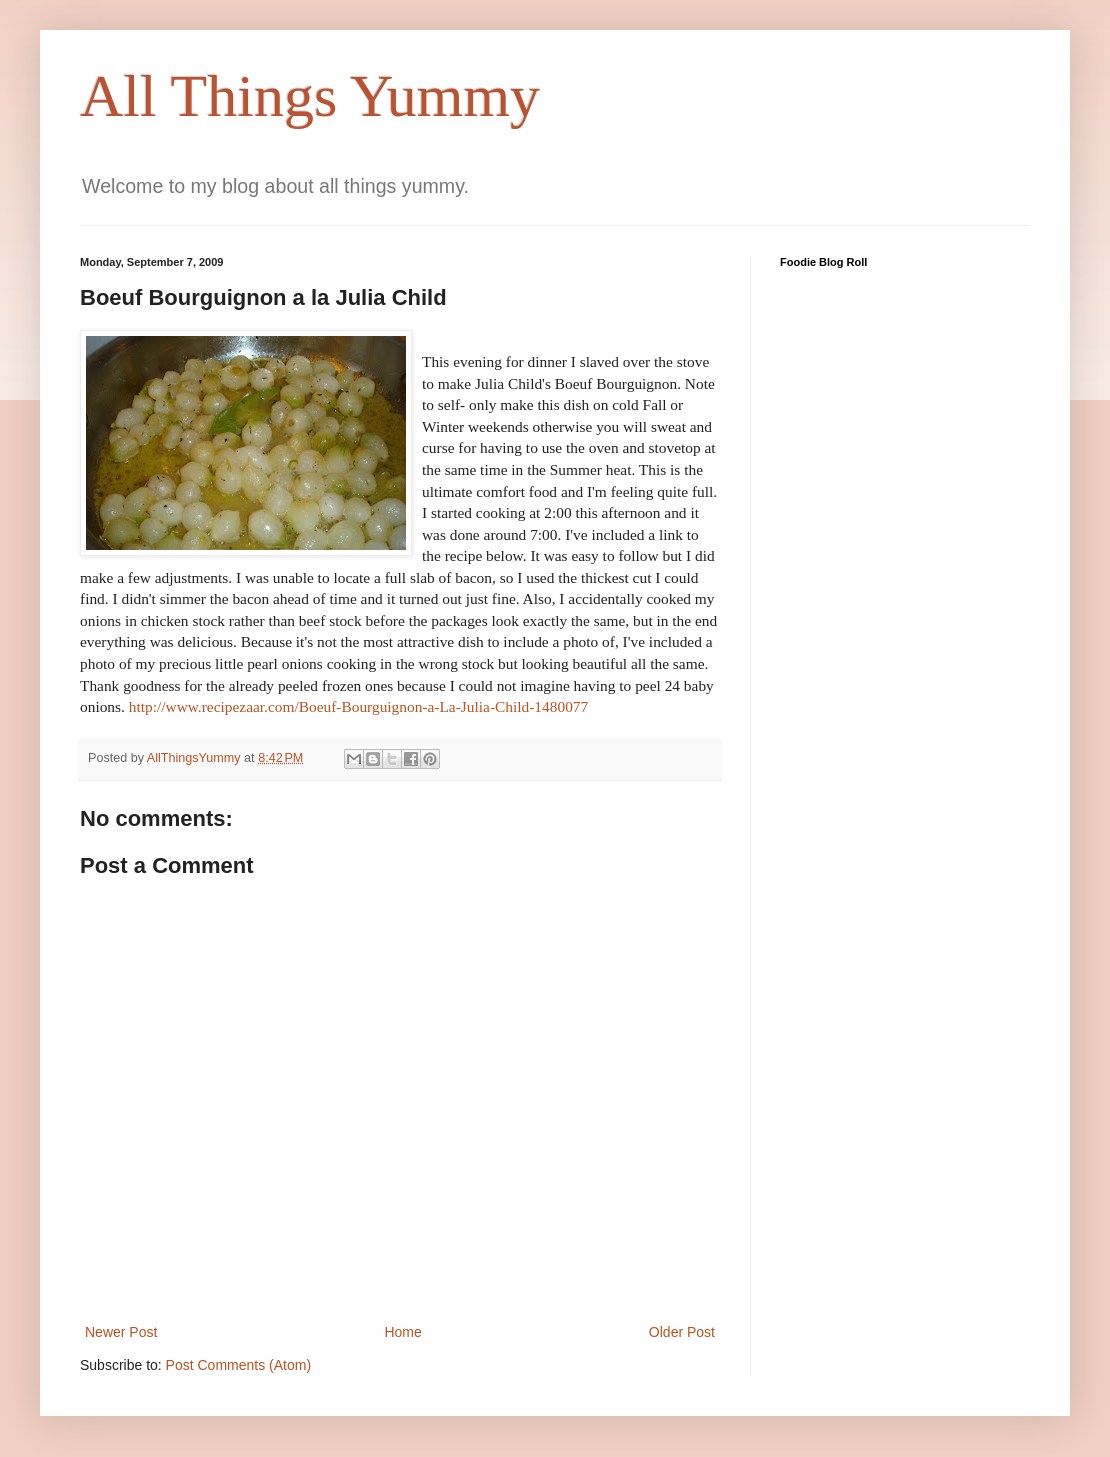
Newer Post (121, 1332)
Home (402, 1332)
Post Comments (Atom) (238, 1365)
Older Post (682, 1332)
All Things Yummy (310, 96)
